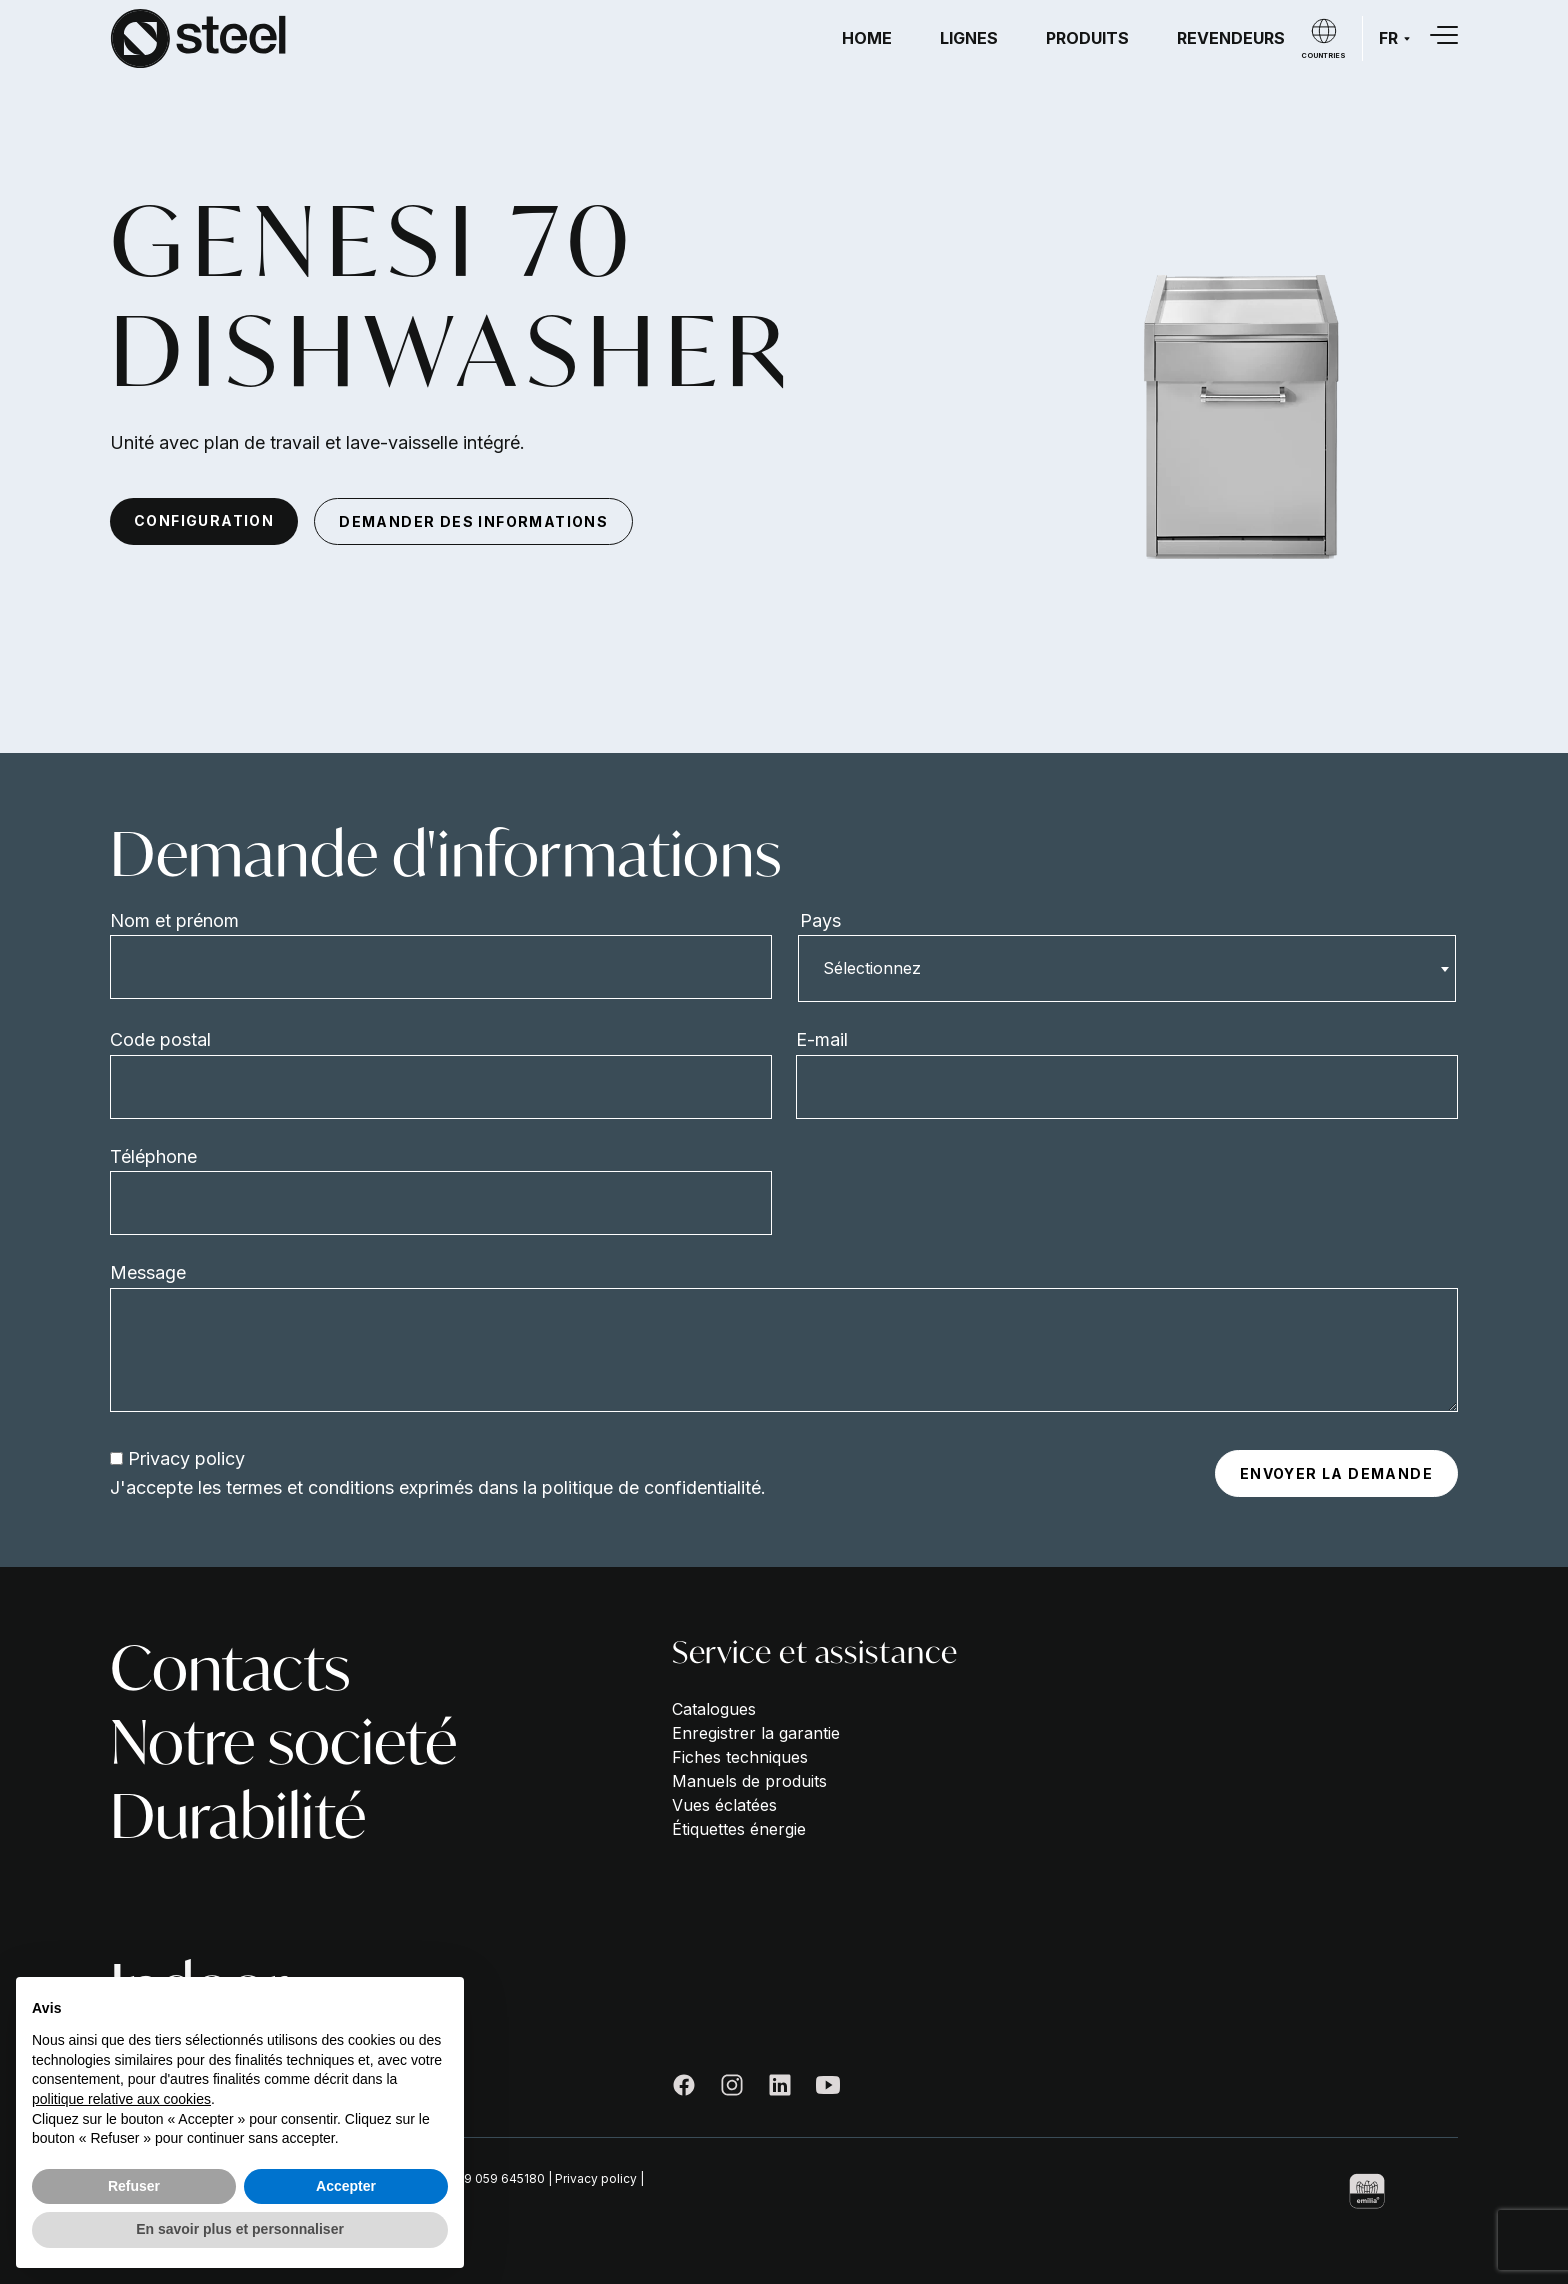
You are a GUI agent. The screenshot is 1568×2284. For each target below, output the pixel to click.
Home (867, 38)
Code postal (160, 1039)
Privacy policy (186, 1458)
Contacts (230, 1668)
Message (148, 1272)
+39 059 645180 (496, 2178)
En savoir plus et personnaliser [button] (240, 2229)
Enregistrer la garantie (756, 1733)
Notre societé (283, 1742)
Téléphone (153, 1156)
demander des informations (473, 521)
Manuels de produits (749, 1781)
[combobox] (1127, 968)
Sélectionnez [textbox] (872, 968)
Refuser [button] (134, 2186)
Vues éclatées (724, 1805)
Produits (1087, 38)
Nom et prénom (174, 920)
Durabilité (238, 1816)
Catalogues (714, 1709)
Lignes (969, 38)
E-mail (822, 1039)
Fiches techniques (740, 1757)
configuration (204, 520)
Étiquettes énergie (739, 1829)
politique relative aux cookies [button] (121, 2099)
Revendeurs (1231, 38)
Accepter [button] (346, 2186)
